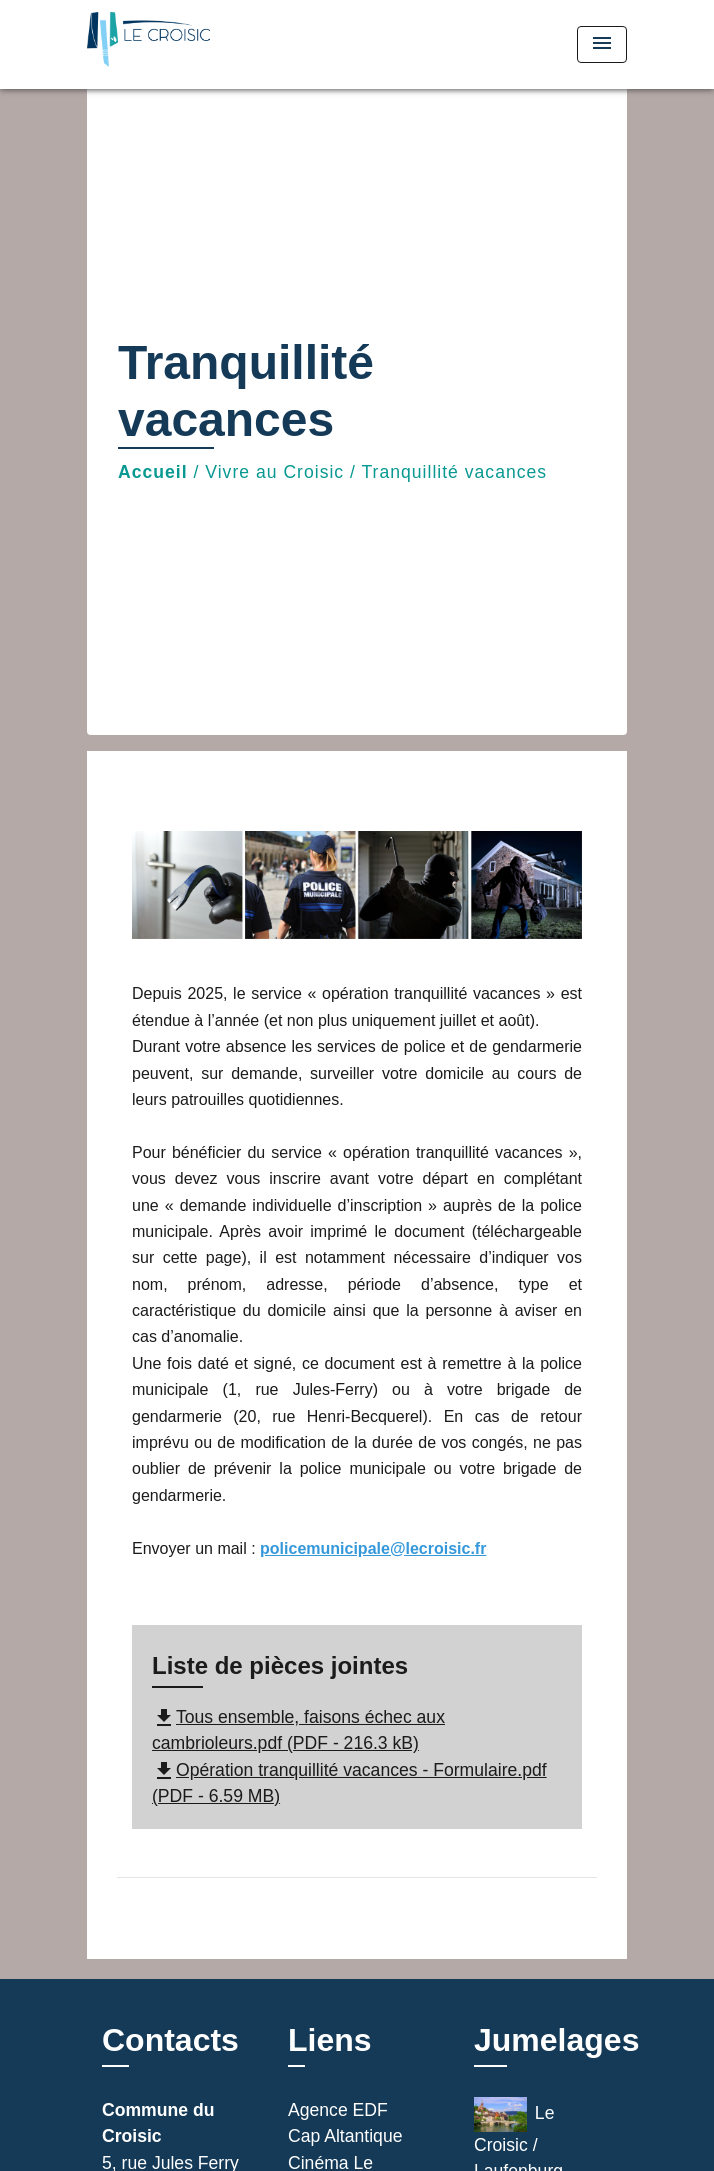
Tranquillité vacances (455, 472)
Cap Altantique (345, 2136)
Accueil (153, 472)
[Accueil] (162, 44)
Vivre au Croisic (274, 472)
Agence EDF (338, 2110)
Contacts (170, 2040)
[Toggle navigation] (602, 44)
